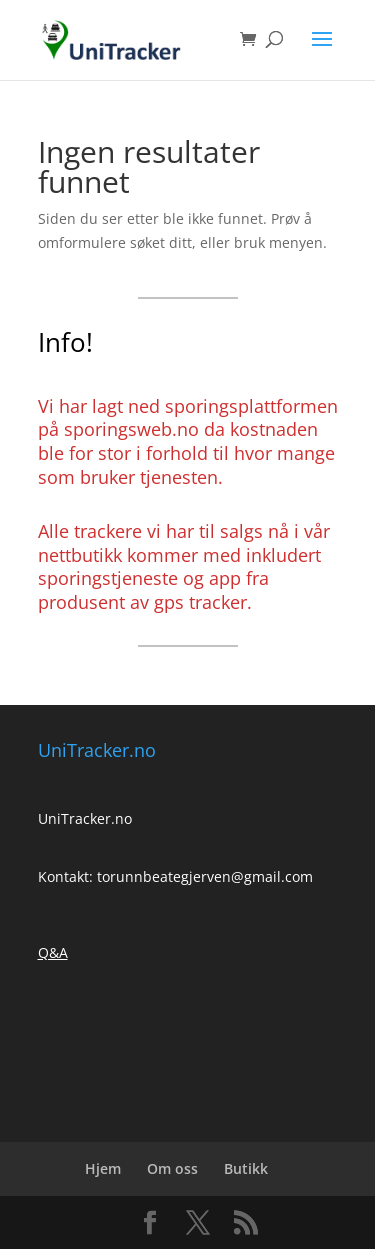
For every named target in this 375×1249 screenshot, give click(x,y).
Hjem (103, 1168)
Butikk (246, 1168)
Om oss (172, 1168)
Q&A (53, 952)
